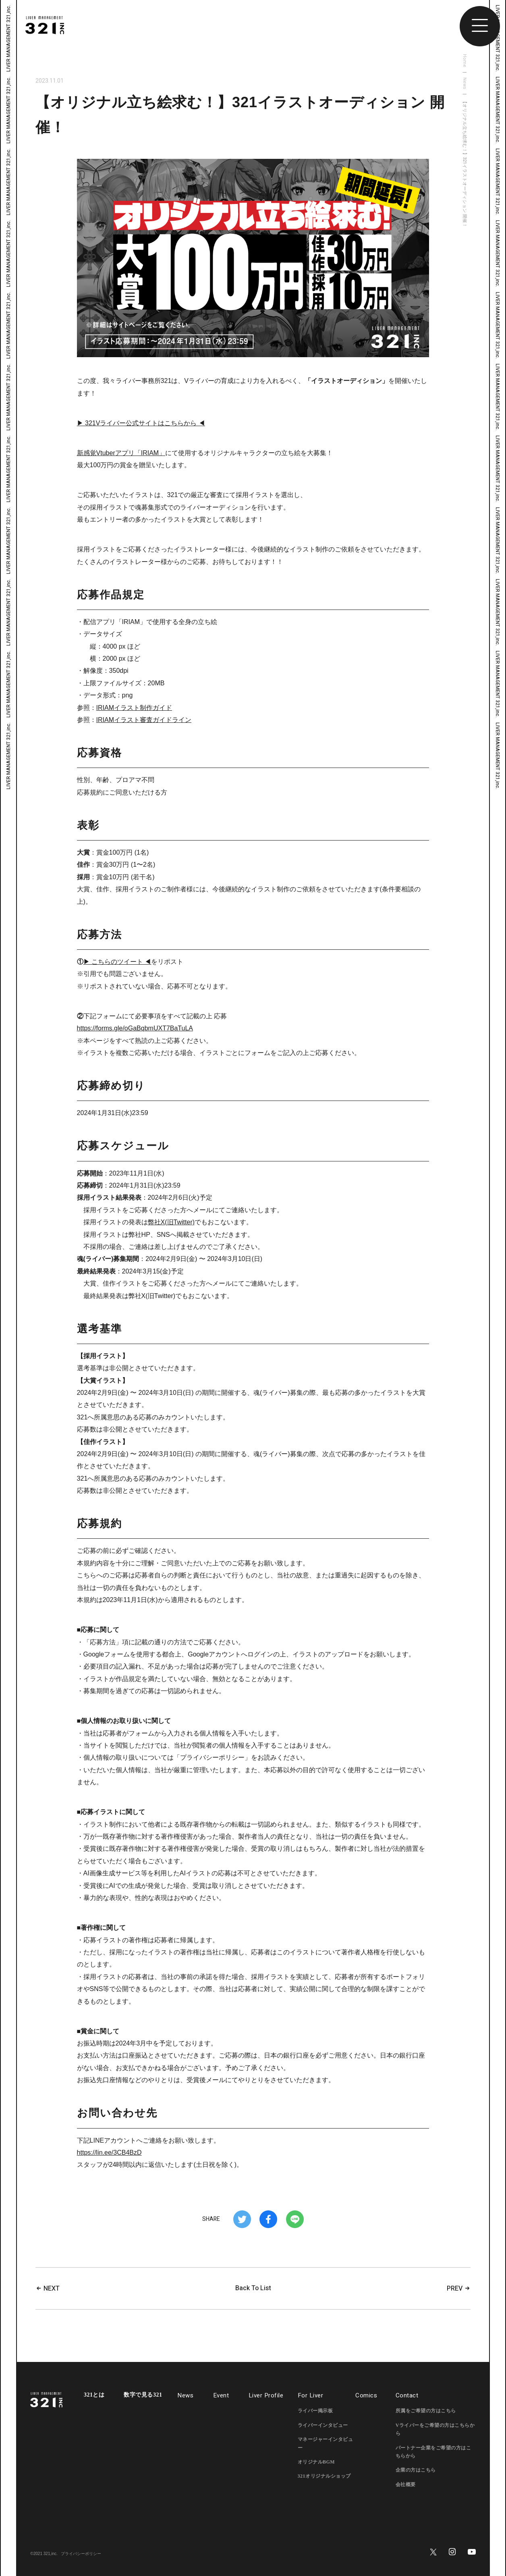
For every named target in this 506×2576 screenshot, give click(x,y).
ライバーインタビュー (323, 2425)
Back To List (253, 2288)
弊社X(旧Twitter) (171, 1222)
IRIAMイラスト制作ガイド (134, 707)
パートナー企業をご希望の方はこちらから (433, 2452)
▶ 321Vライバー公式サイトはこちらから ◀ (141, 423)
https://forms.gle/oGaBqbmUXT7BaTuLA (135, 1028)
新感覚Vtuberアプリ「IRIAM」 (121, 452)
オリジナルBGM (316, 2462)
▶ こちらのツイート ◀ (117, 961)
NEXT (47, 2288)
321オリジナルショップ (324, 2476)
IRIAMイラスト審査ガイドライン (143, 719)
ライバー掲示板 (315, 2411)
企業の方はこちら (416, 2470)
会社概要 (406, 2484)
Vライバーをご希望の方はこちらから (435, 2429)
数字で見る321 (143, 2395)
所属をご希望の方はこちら (426, 2411)
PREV (459, 2288)
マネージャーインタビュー (325, 2443)
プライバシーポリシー (81, 2553)
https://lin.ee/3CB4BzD (109, 2152)
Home (464, 60)
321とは (94, 2395)
